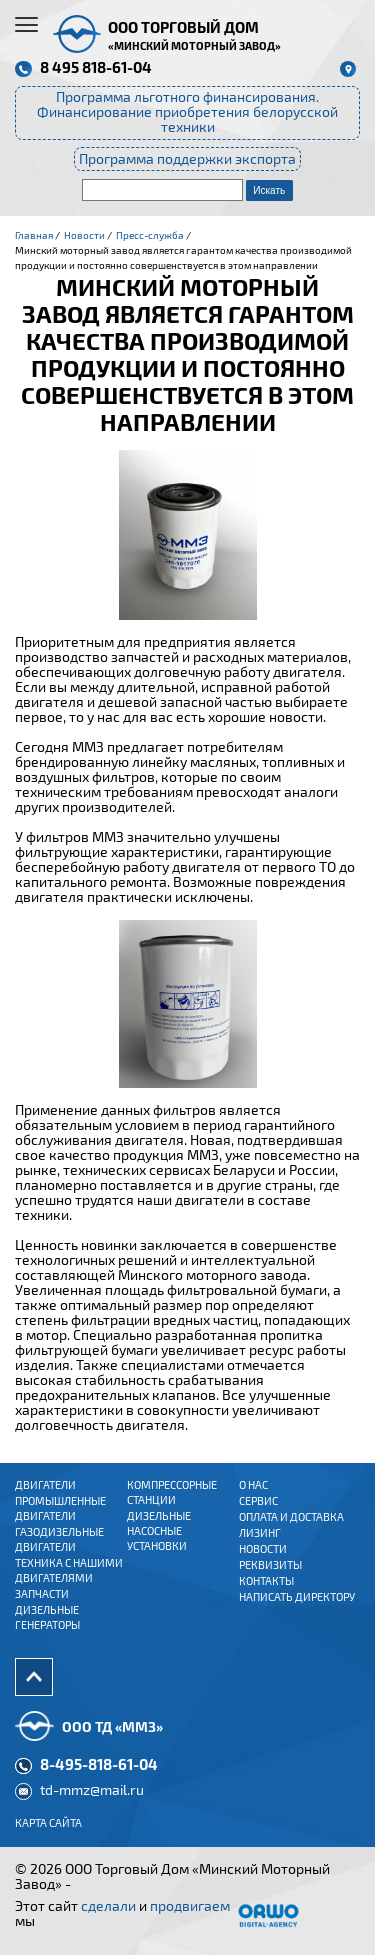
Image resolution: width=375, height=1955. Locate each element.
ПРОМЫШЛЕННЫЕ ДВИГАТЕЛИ (60, 1508)
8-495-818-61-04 (99, 1764)
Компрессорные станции (172, 1492)
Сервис (258, 1501)
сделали (108, 1906)
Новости (263, 1549)
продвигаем (190, 1906)
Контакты (266, 1581)
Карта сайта (48, 1823)
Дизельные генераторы (47, 1617)
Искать (269, 190)
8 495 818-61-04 (96, 67)
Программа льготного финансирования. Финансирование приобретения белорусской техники (187, 112)
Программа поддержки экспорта (187, 159)
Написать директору (297, 1597)
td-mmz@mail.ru (92, 1790)
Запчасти (42, 1594)
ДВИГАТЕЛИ (45, 1485)
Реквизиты (270, 1565)
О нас (253, 1485)
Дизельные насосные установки (159, 1531)
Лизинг (260, 1533)
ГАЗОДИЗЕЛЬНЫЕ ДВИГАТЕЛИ (59, 1539)
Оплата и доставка (291, 1517)
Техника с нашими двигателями (69, 1570)
